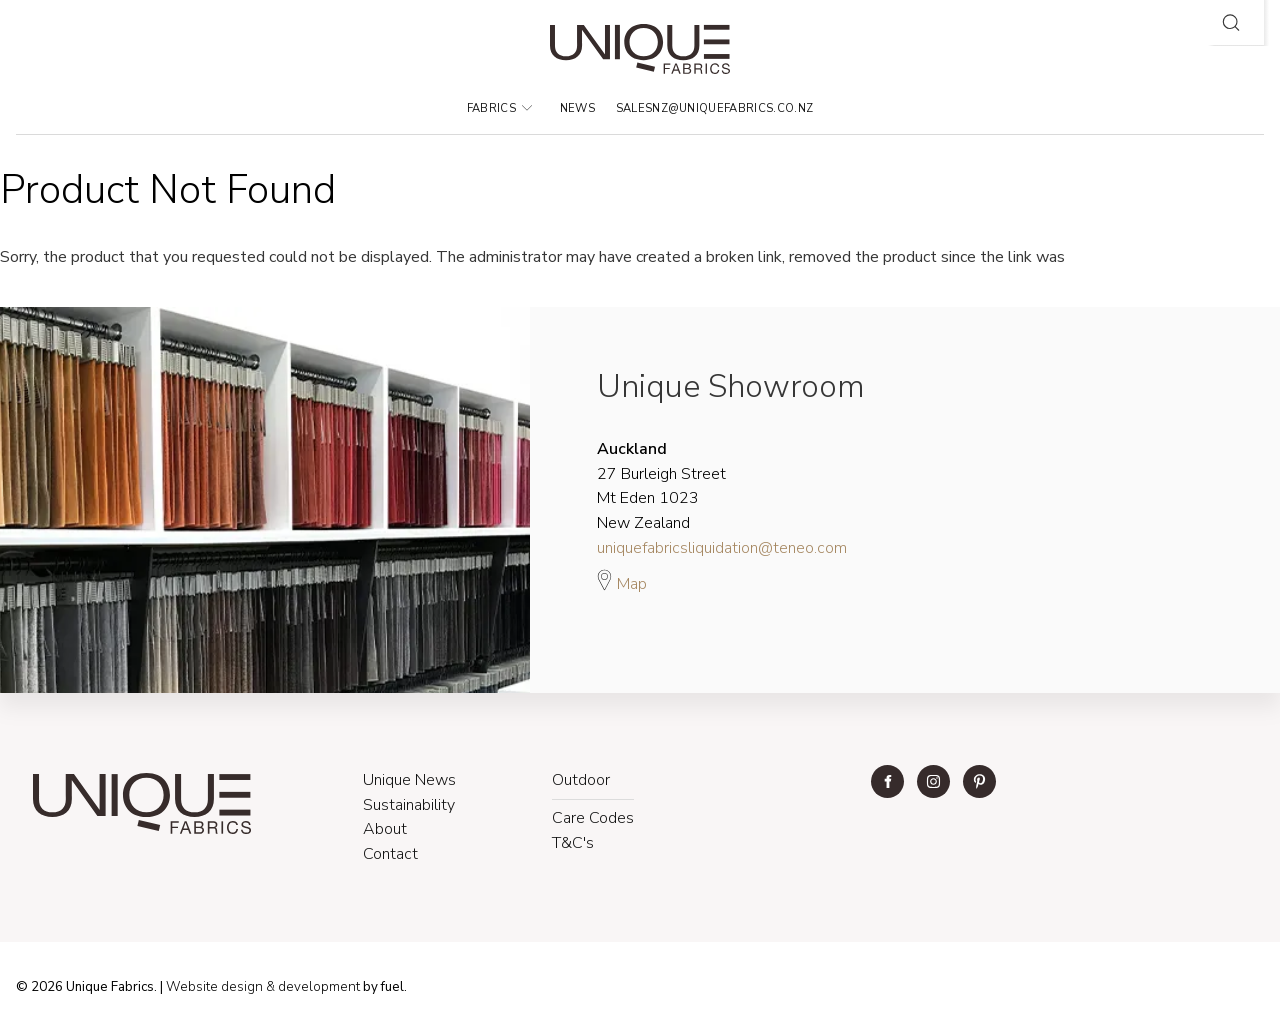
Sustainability (409, 805)
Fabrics (500, 108)
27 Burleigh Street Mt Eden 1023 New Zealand (661, 486)
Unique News (409, 780)
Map (622, 581)
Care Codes (593, 818)
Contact (390, 854)
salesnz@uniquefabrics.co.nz (715, 108)
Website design (214, 987)
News (577, 108)
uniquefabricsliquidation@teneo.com (722, 548)
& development (313, 987)
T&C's (573, 843)
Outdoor (581, 780)
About (385, 829)
